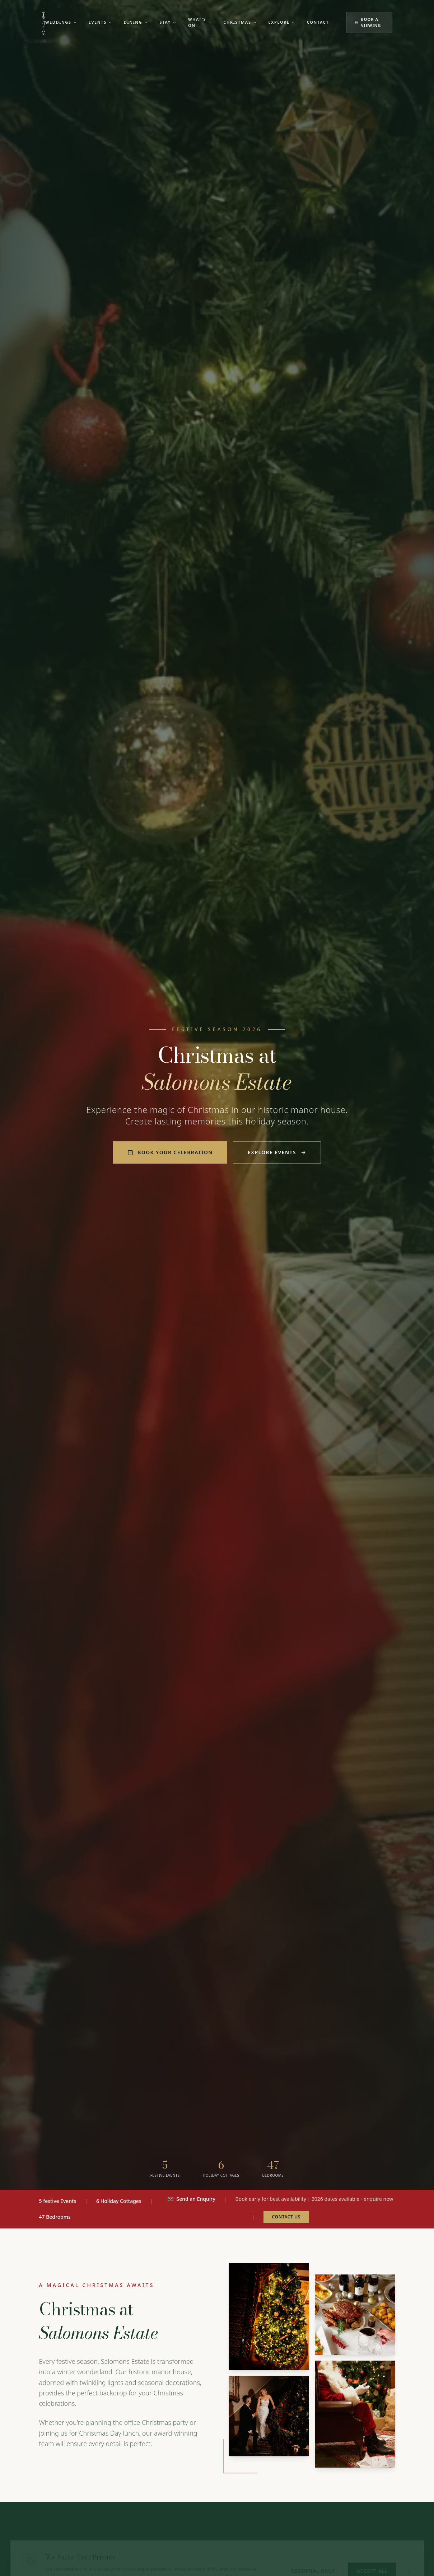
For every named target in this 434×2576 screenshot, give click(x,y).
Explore (282, 22)
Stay (168, 22)
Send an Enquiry (191, 2198)
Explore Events (277, 1152)
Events (100, 22)
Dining (136, 22)
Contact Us (286, 2217)
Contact (318, 22)
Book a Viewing (368, 22)
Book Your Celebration (170, 1152)
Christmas (240, 22)
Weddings (61, 22)
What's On (200, 22)
